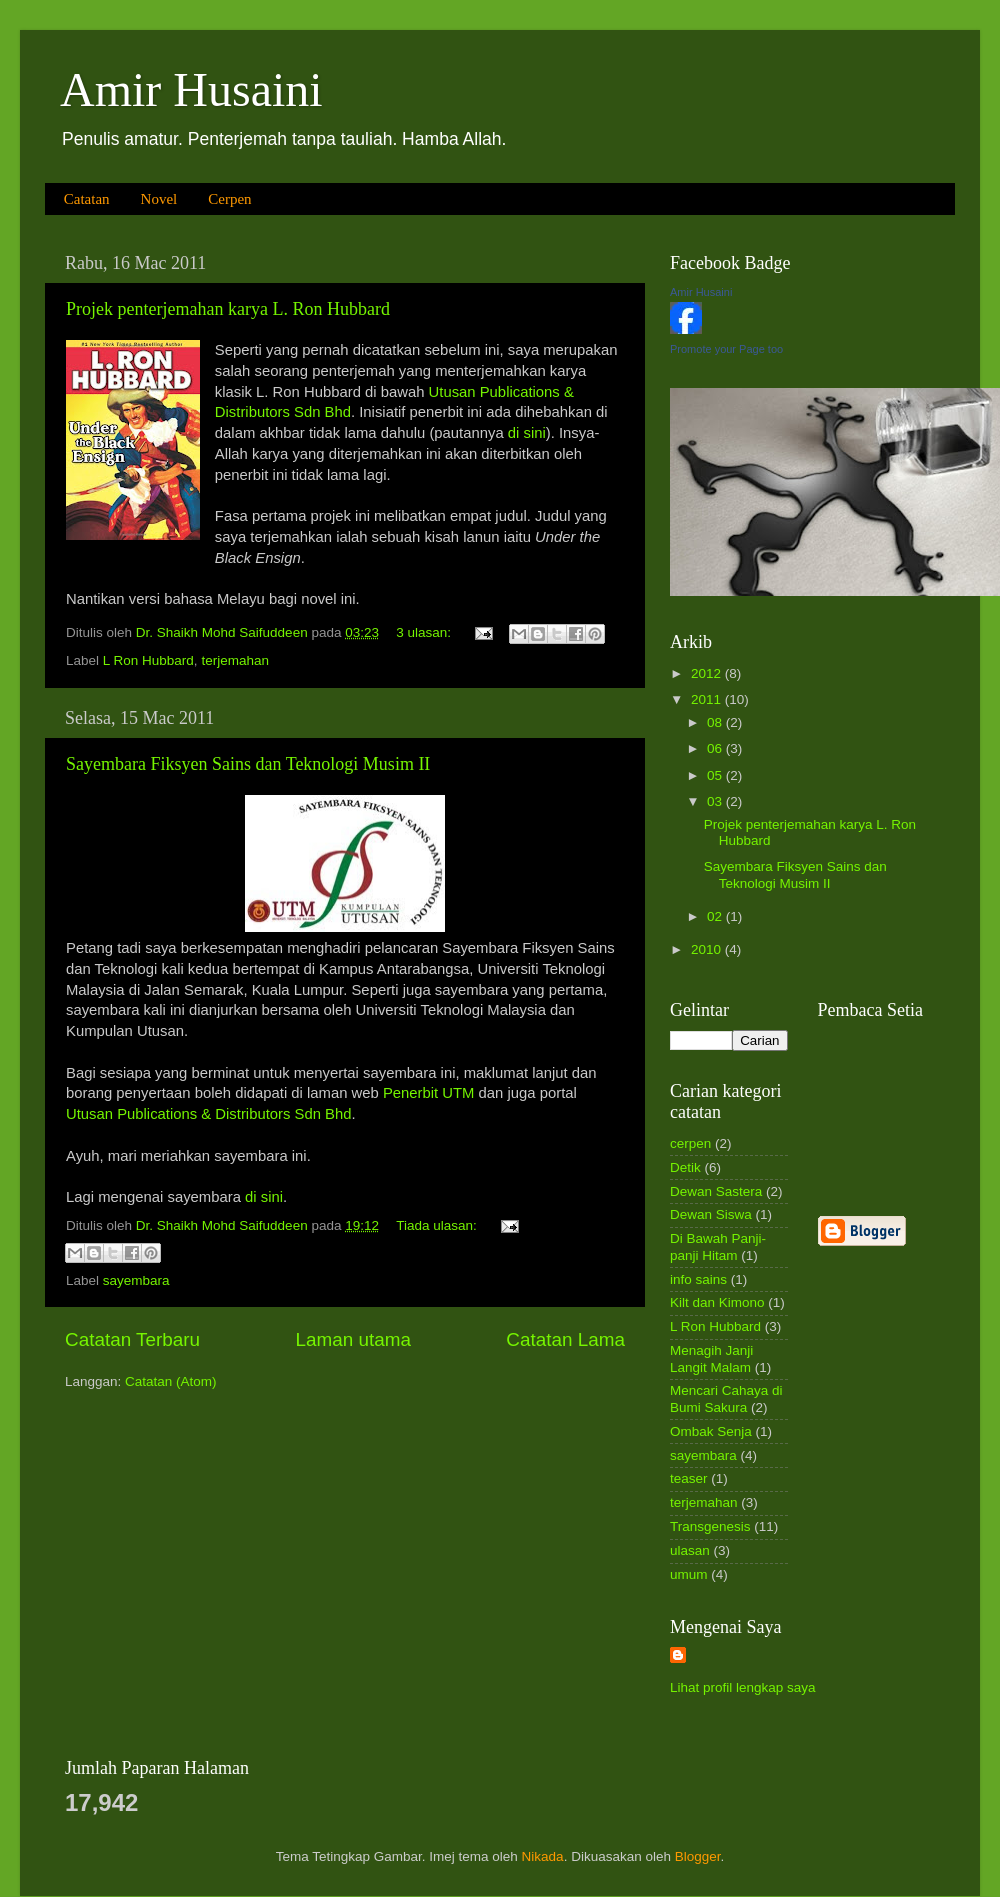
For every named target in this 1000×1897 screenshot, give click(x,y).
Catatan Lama (565, 1339)
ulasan (690, 1550)
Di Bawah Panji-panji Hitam (718, 1246)
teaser (689, 1478)
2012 (708, 673)
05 (716, 775)
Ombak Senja (711, 1431)
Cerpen (229, 199)
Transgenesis (710, 1526)
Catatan (87, 199)
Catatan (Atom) (171, 1381)
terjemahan (235, 660)
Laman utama (353, 1339)
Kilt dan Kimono (717, 1302)
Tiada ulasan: (438, 1225)
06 (716, 748)
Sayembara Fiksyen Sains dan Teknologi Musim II (248, 764)
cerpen (690, 1143)
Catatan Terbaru (132, 1339)
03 (716, 801)
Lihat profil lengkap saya (743, 1687)
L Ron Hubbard (148, 660)
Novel (159, 199)
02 (716, 916)
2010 (708, 949)
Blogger (698, 1856)
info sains (698, 1279)
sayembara (136, 1280)
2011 (708, 699)
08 (716, 722)
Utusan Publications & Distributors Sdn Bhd (208, 1114)
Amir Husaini (191, 89)
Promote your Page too (726, 349)
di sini (527, 433)
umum (689, 1574)
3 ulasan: (425, 632)
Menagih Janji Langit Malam (711, 1358)
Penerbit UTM (429, 1093)
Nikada (543, 1856)
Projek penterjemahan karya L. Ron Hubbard (228, 309)
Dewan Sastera (716, 1191)
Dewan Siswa (711, 1214)
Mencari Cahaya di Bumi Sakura (726, 1398)
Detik (685, 1167)
